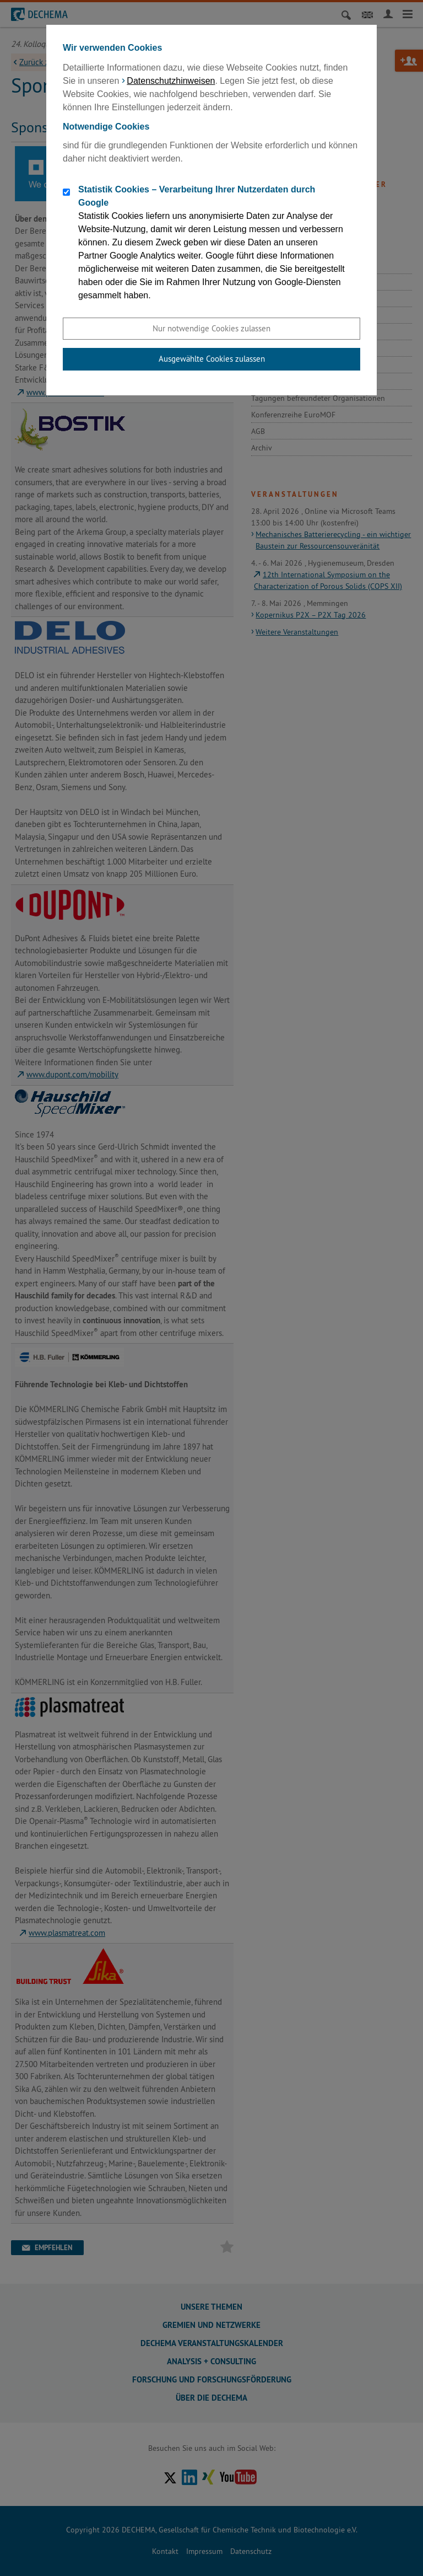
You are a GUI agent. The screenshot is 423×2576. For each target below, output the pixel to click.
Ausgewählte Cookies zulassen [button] (212, 358)
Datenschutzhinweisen (171, 80)
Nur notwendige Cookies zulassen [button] (211, 328)
